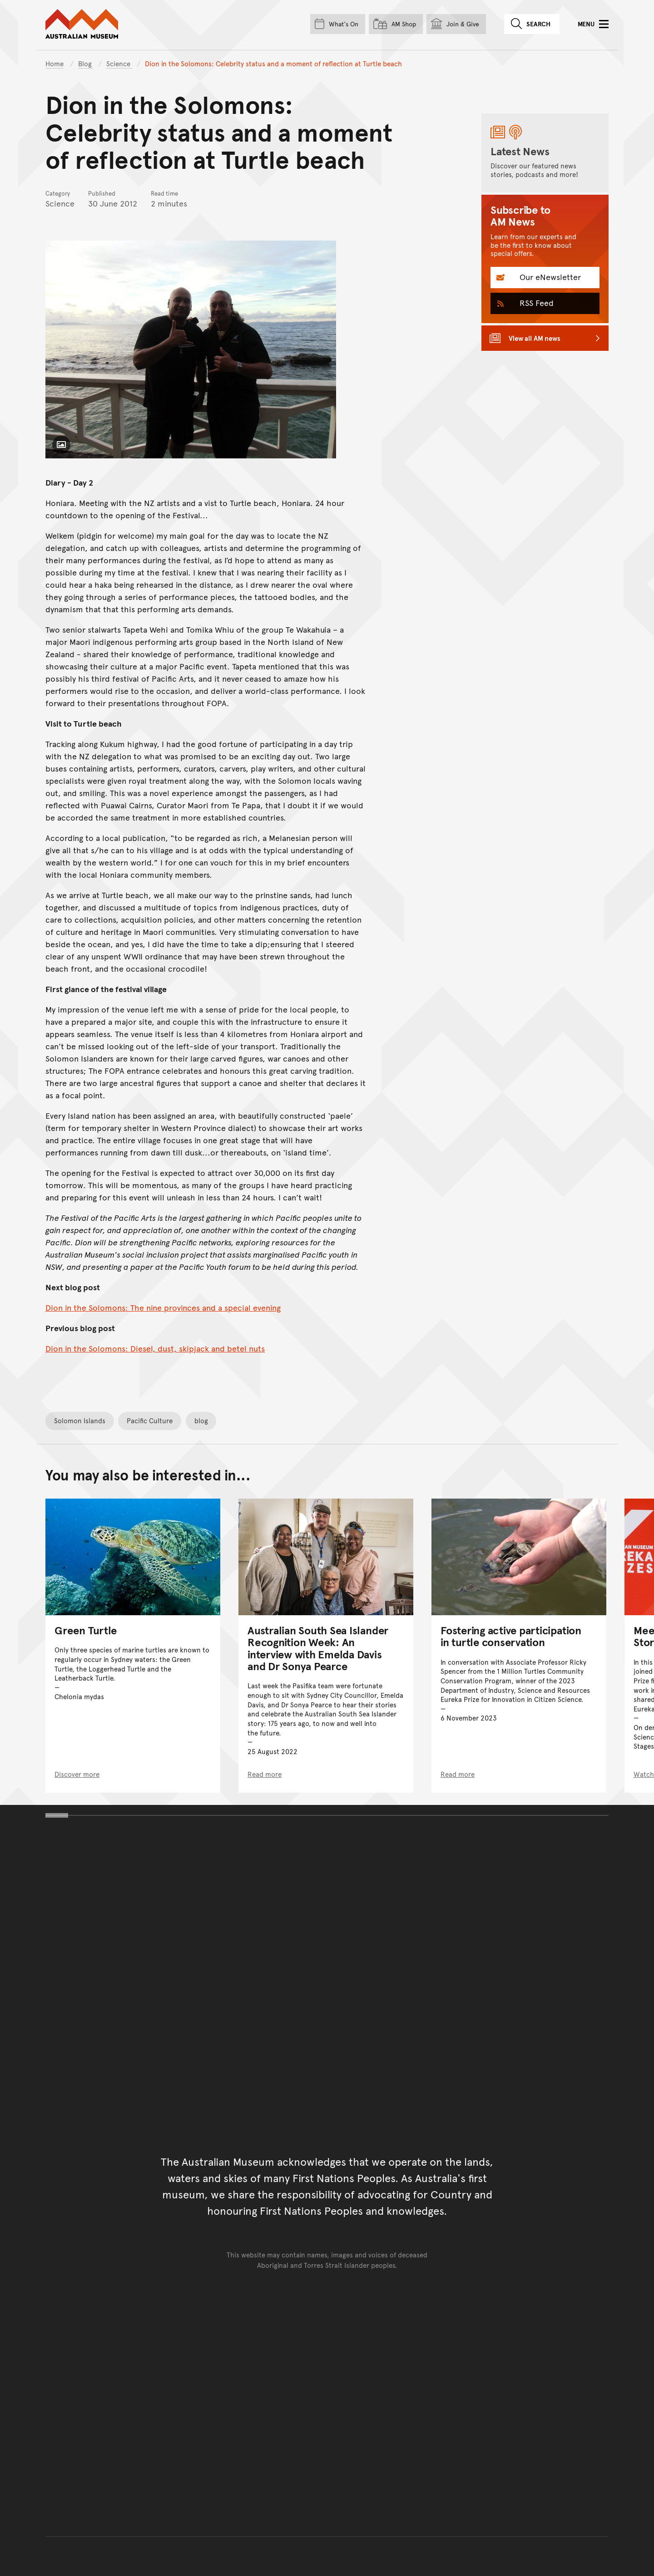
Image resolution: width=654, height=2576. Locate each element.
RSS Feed (535, 302)
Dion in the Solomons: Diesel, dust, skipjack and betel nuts (155, 1348)
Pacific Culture (150, 1420)
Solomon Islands (79, 1420)
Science (119, 63)
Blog (86, 63)
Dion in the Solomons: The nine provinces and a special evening (163, 1307)
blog (201, 1420)
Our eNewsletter (549, 276)
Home (54, 63)
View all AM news (534, 338)
